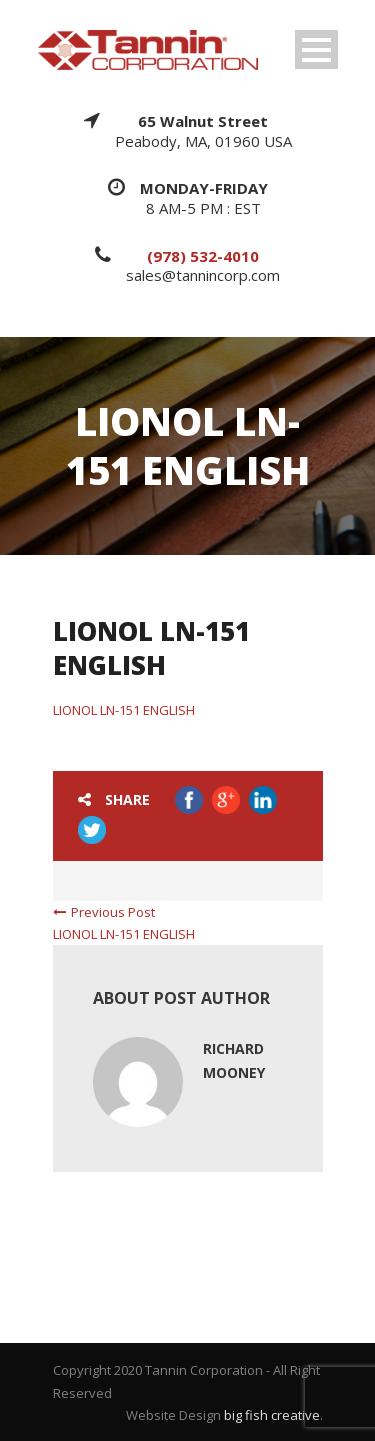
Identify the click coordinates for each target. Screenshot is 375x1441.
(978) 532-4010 (203, 256)
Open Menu (316, 49)
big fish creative (272, 1415)
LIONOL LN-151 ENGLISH (124, 710)
